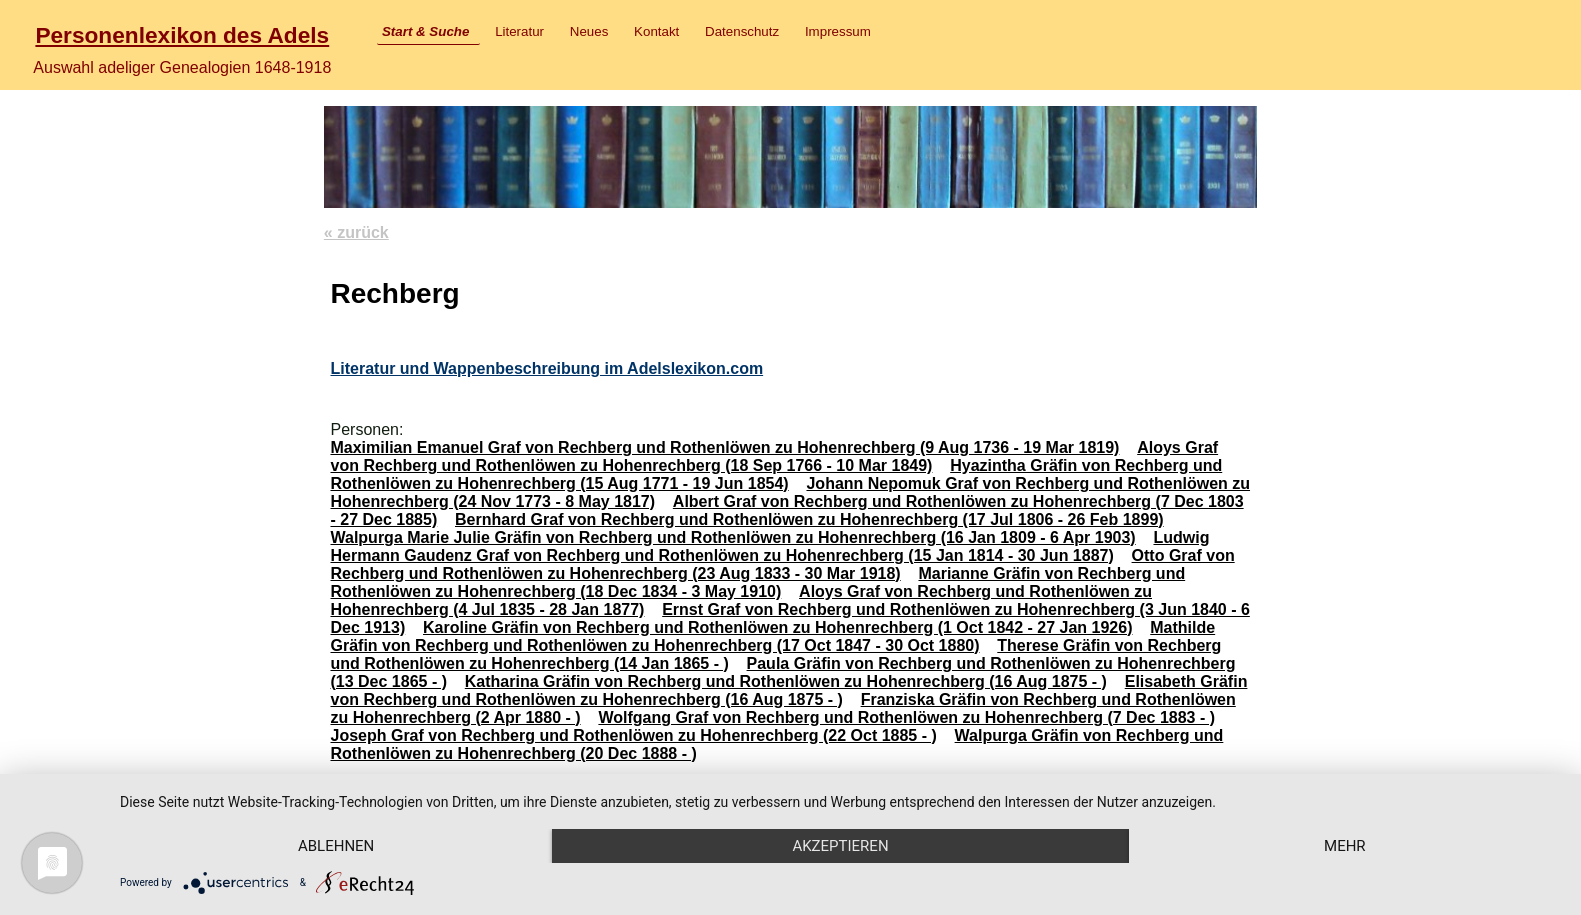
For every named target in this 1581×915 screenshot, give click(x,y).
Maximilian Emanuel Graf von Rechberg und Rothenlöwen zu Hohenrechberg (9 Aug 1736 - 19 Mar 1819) (724, 447)
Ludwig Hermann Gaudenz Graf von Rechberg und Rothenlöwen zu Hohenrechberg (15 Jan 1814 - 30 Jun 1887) (769, 546)
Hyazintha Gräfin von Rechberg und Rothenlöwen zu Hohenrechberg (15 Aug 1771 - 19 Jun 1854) (776, 474)
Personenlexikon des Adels (182, 35)
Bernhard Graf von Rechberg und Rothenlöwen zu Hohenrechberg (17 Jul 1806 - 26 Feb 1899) (809, 519)
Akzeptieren (840, 846)
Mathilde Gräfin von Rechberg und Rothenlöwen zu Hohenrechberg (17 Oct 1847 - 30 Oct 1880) (772, 636)
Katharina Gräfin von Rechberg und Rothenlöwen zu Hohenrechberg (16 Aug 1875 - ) (786, 681)
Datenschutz (742, 31)
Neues (589, 31)
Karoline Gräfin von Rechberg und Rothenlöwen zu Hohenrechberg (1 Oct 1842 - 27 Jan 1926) (778, 627)
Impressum (838, 31)
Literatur (519, 31)
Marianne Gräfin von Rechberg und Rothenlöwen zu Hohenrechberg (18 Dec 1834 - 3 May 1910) (757, 582)
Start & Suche (425, 31)
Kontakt (656, 31)
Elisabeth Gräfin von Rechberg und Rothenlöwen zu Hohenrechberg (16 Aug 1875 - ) (788, 690)
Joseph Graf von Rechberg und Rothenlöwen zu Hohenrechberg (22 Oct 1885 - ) (633, 735)
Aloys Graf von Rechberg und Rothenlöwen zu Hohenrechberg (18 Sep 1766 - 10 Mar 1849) (774, 456)
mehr (1345, 846)
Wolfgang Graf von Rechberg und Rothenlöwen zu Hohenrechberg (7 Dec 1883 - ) (906, 717)
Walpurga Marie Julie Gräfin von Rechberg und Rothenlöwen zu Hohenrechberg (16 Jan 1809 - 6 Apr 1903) (732, 537)
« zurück (356, 232)
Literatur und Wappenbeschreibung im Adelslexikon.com (546, 368)
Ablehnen (336, 846)
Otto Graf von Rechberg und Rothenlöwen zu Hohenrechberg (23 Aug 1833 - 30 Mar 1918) (782, 564)
